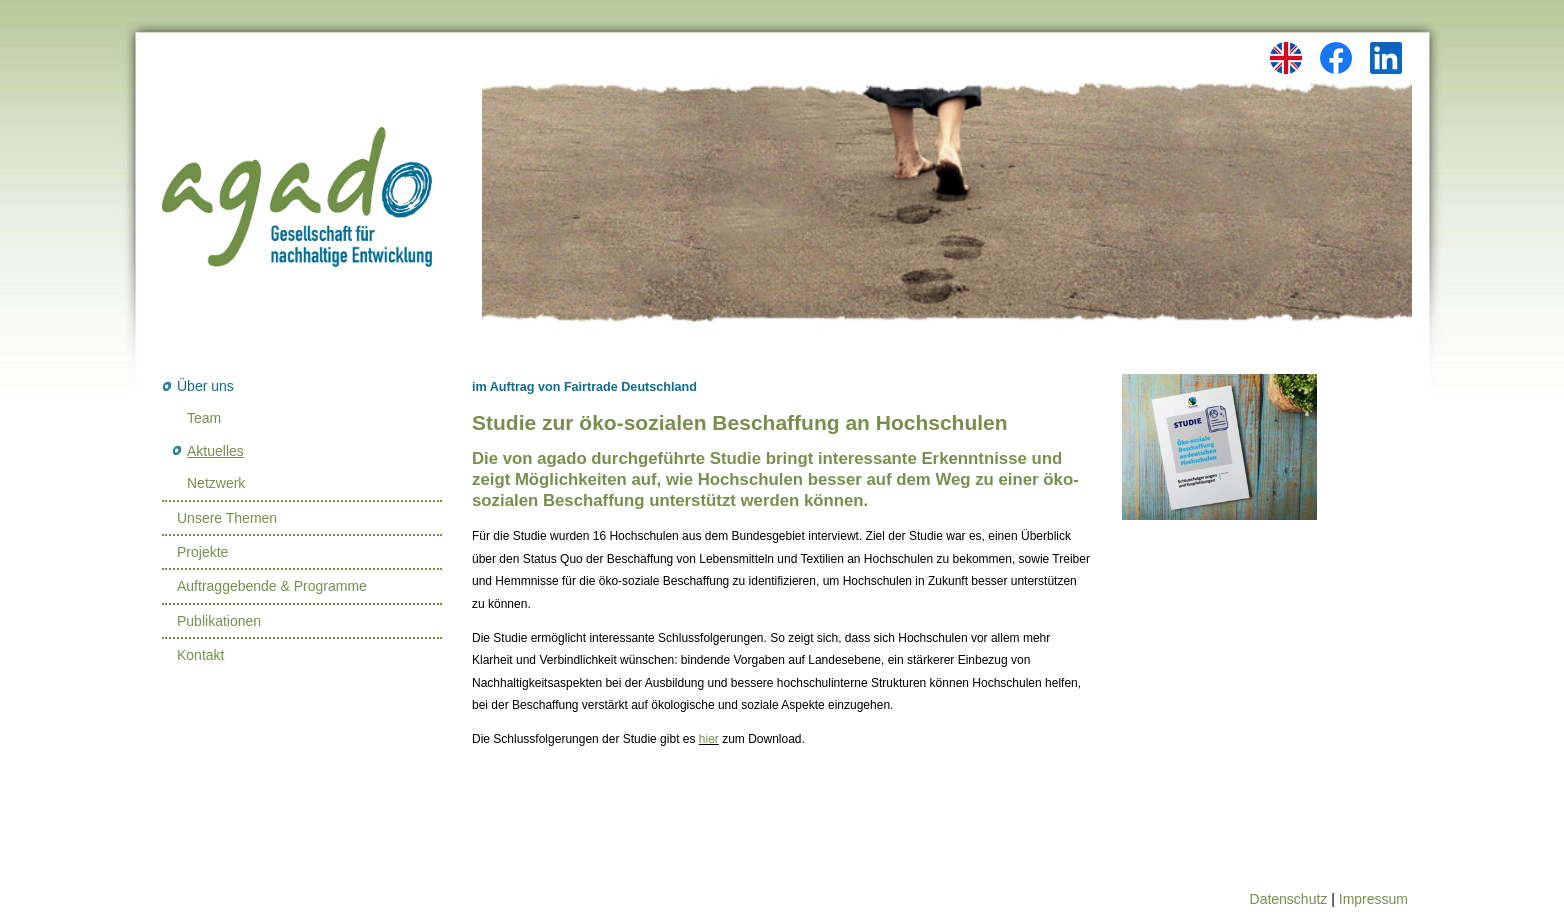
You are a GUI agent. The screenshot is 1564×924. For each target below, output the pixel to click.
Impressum (1373, 899)
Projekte (202, 552)
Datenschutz (1289, 899)
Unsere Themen (227, 518)
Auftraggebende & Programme (272, 586)
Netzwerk (216, 483)
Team (204, 418)
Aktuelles (215, 451)
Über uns (205, 386)
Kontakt (200, 655)
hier (709, 739)
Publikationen (219, 621)
